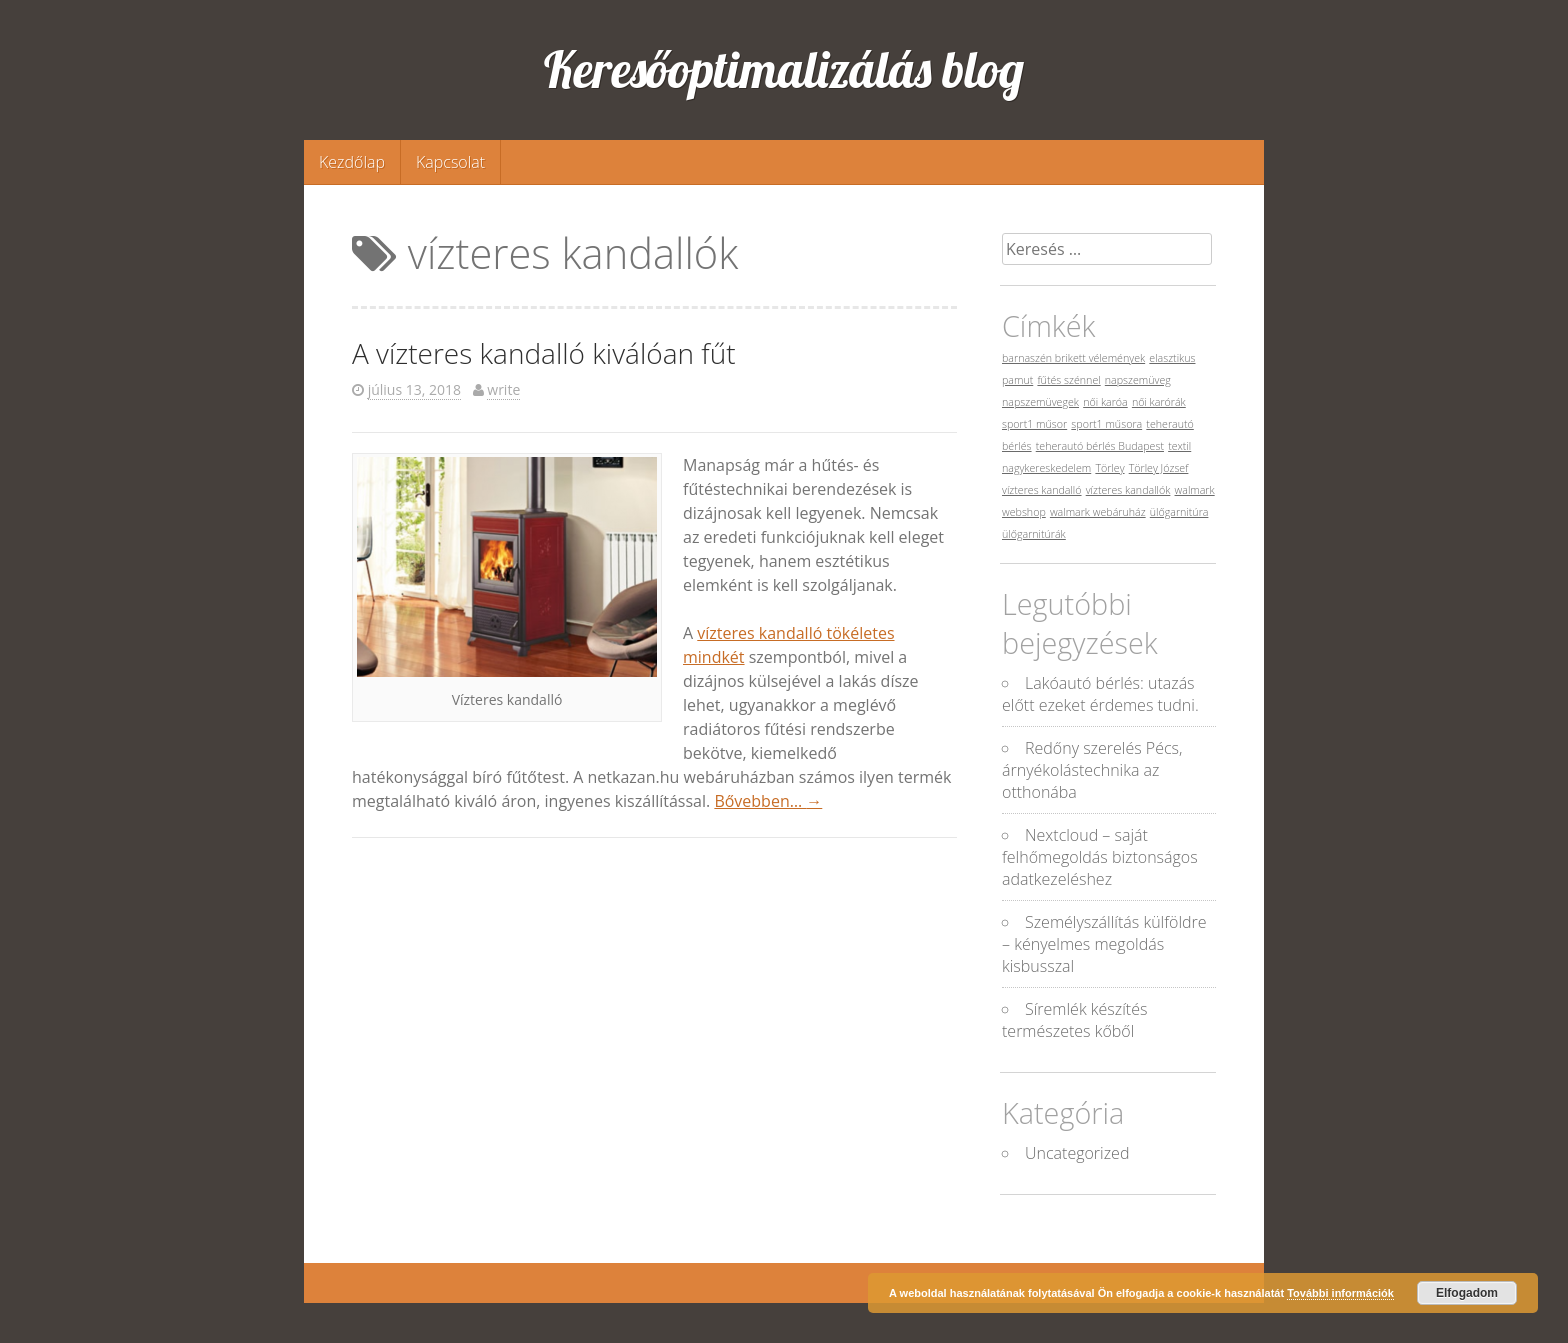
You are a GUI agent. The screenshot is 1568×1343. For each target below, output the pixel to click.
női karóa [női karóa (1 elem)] (1105, 402)
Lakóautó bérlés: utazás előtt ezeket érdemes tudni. (1100, 694)
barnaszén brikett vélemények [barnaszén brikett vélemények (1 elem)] (1073, 358)
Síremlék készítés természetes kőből (1074, 1020)
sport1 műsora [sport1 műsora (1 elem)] (1106, 424)
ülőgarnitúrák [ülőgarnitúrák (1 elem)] (1034, 534)
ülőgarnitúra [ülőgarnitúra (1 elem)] (1179, 512)
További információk (1340, 1293)
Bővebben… (768, 801)
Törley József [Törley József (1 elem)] (1159, 468)
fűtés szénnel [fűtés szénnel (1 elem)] (1068, 380)
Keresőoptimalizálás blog (784, 69)
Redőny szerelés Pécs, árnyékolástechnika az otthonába (1092, 770)
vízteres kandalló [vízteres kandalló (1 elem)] (1042, 490)
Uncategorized (1077, 1153)
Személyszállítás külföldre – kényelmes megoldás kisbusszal (1104, 944)
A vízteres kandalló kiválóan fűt (544, 353)
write (503, 389)
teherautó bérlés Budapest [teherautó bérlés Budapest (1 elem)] (1100, 446)
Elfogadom (1467, 1293)
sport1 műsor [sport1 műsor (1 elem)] (1034, 424)
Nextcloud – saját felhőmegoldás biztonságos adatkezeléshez (1100, 857)
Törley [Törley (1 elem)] (1109, 468)
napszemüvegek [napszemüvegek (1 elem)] (1040, 402)
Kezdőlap (352, 162)
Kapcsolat (450, 162)
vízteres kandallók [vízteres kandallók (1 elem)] (1128, 490)
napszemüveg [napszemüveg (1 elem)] (1138, 380)
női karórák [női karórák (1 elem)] (1159, 402)
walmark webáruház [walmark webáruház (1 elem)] (1098, 512)
